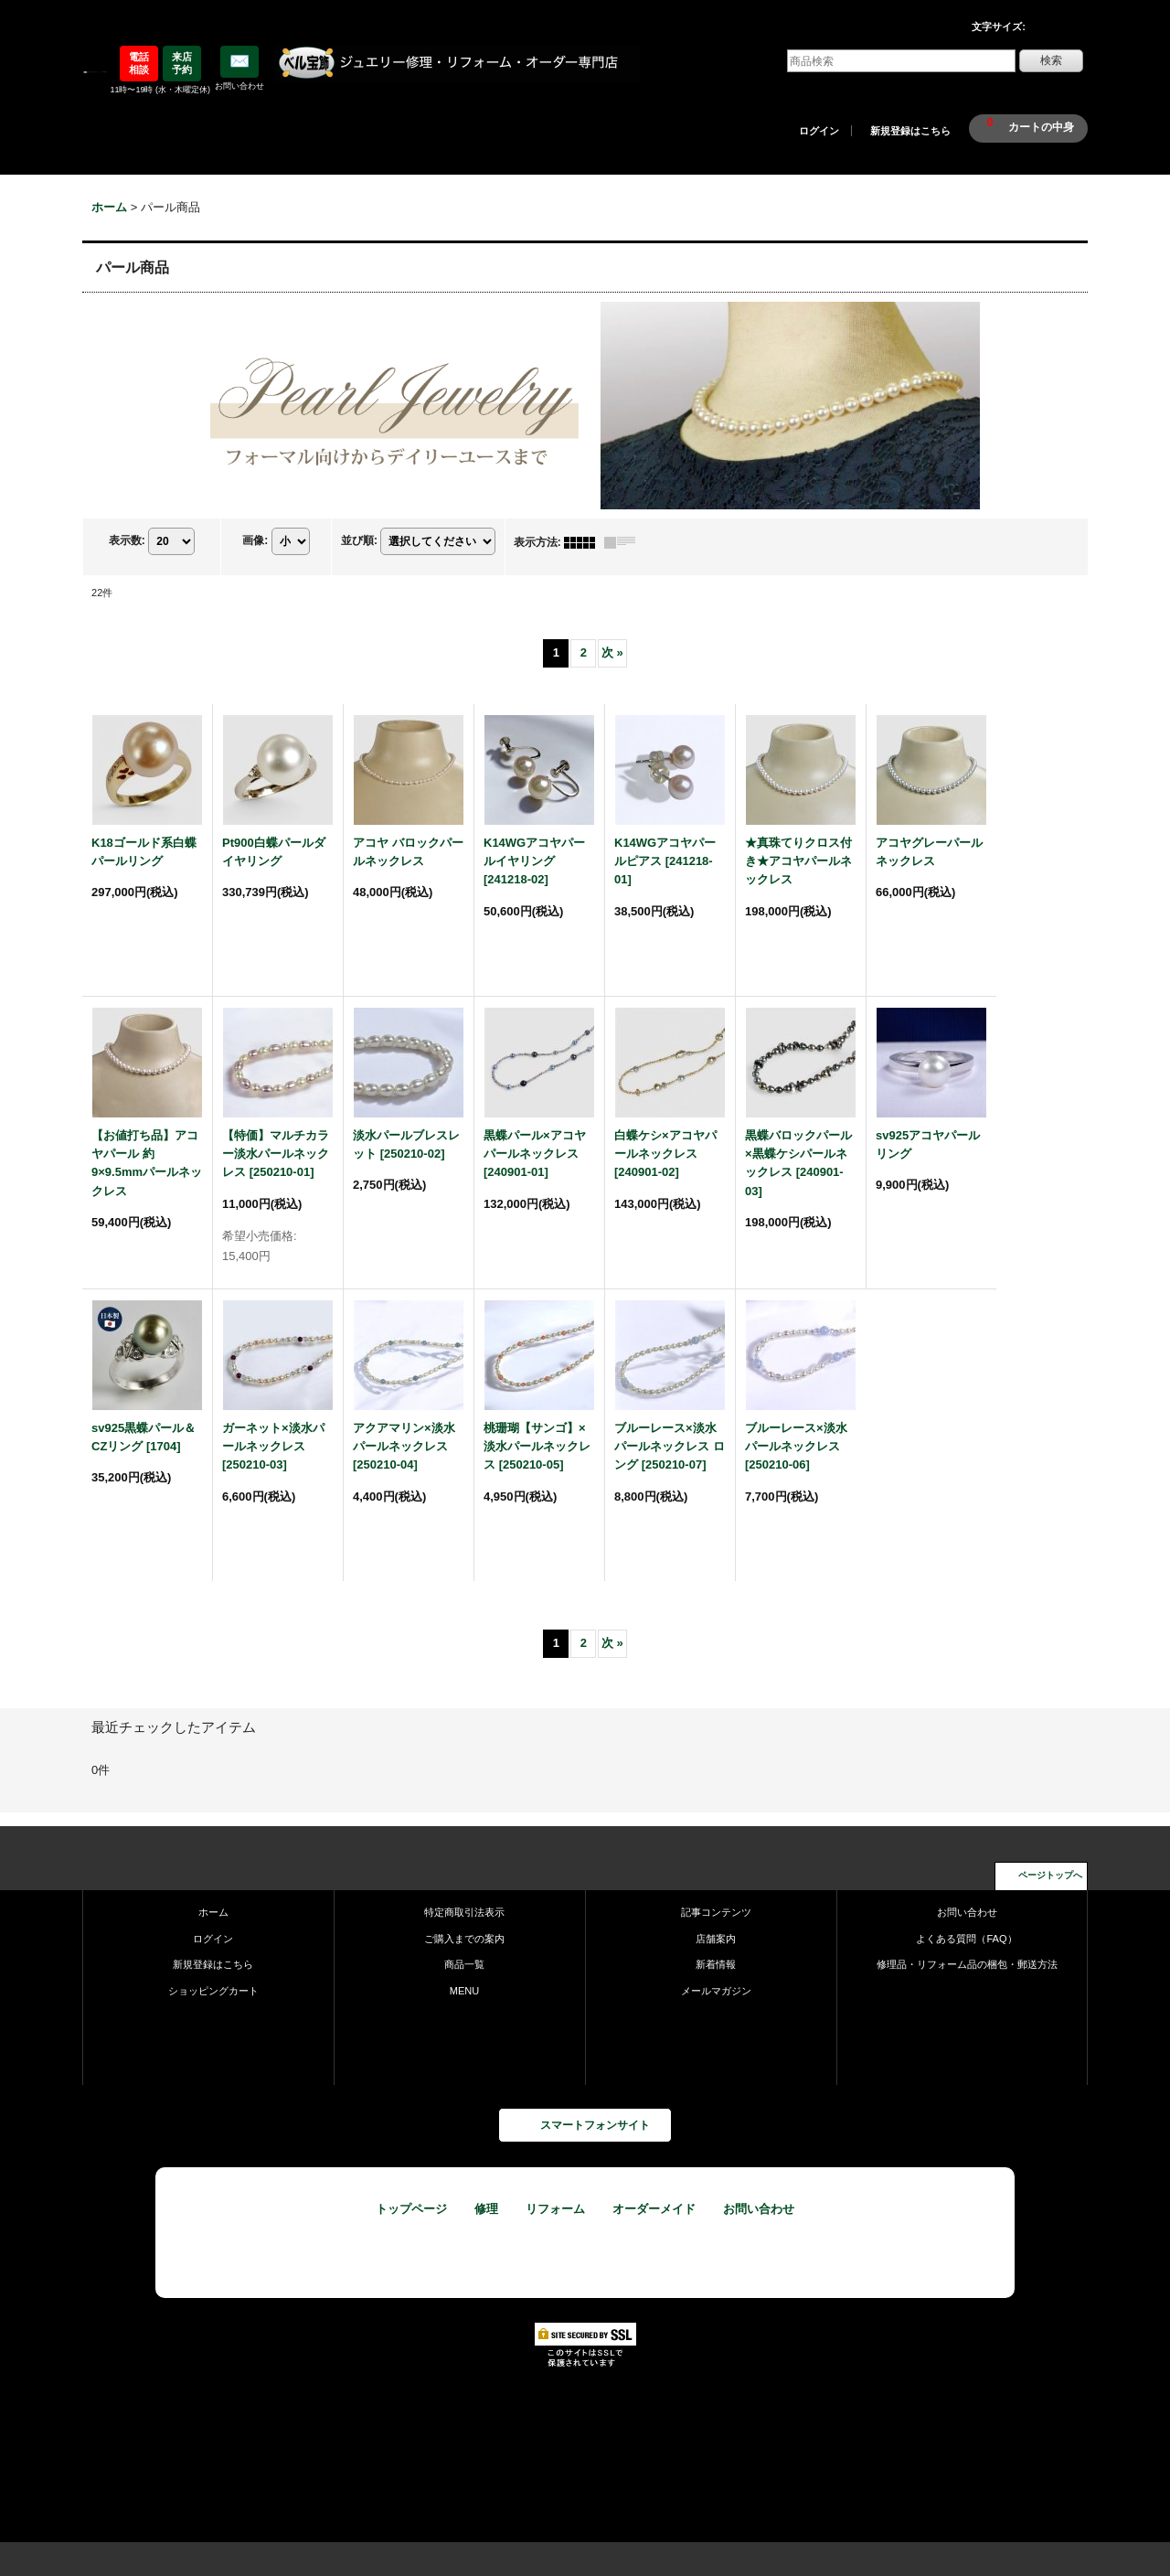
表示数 (127, 540)
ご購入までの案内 (464, 1938)
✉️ (239, 61)
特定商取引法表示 (464, 1912)
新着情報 (716, 1964)
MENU (465, 1990)
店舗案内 (716, 1938)
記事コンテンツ (716, 1912)
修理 (486, 2209)
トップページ (411, 2209)
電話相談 (139, 63)
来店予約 (182, 63)
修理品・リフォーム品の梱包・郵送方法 (967, 1964)
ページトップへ (1050, 1875)
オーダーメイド (654, 2209)
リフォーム (555, 2209)
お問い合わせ (967, 1912)
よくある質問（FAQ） (966, 1938)
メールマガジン (716, 1990)
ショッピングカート (213, 1990)
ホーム (213, 1912)
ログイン (819, 130)
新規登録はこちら (910, 130)
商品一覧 (464, 1964)
